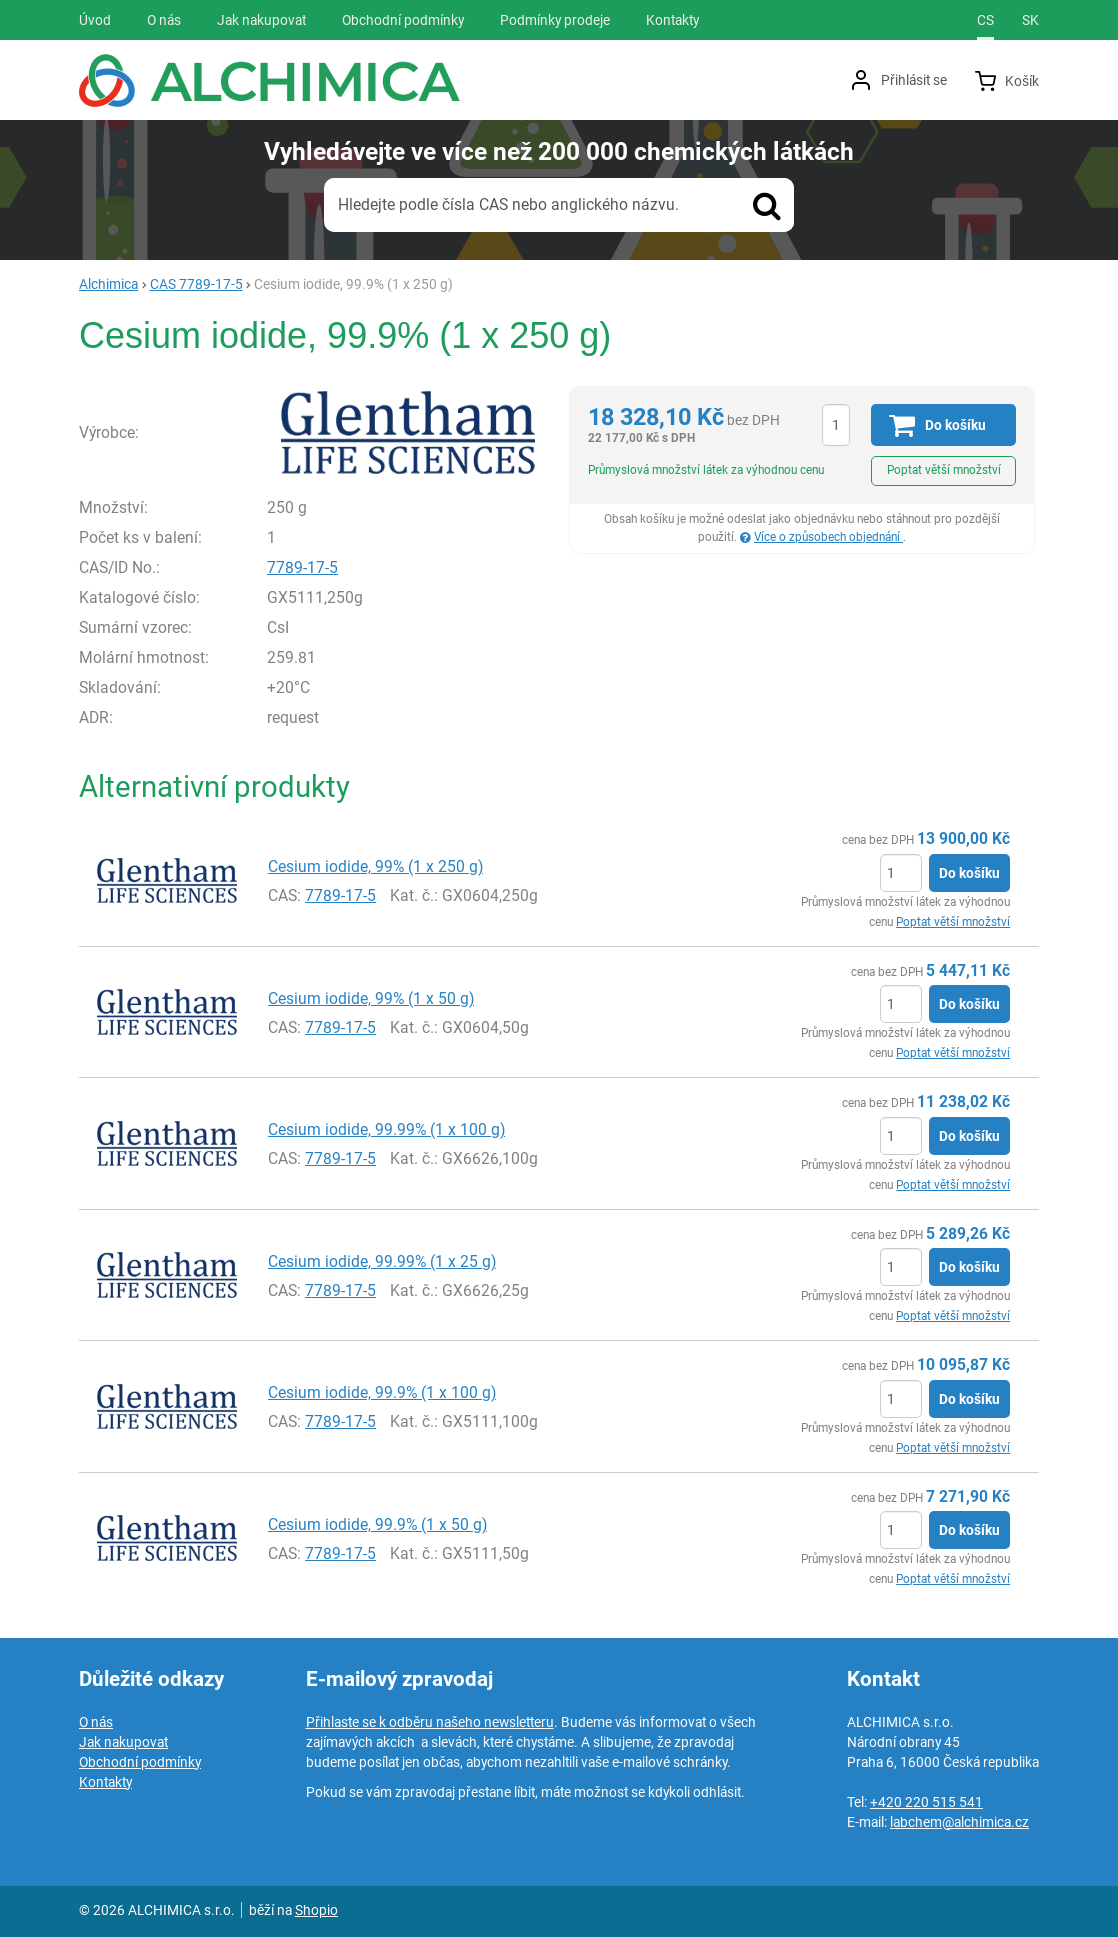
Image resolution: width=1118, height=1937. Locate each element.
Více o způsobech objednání (828, 537)
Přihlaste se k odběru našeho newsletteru (430, 1722)
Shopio (316, 1910)
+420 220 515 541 (926, 1802)
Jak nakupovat (123, 1742)
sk (1030, 20)
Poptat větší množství (944, 470)
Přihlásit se (914, 80)
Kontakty (105, 1782)
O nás (96, 1722)
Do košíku (969, 873)
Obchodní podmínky (140, 1762)
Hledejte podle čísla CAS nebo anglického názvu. (508, 204)
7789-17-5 (302, 567)
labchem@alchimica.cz (959, 1822)
